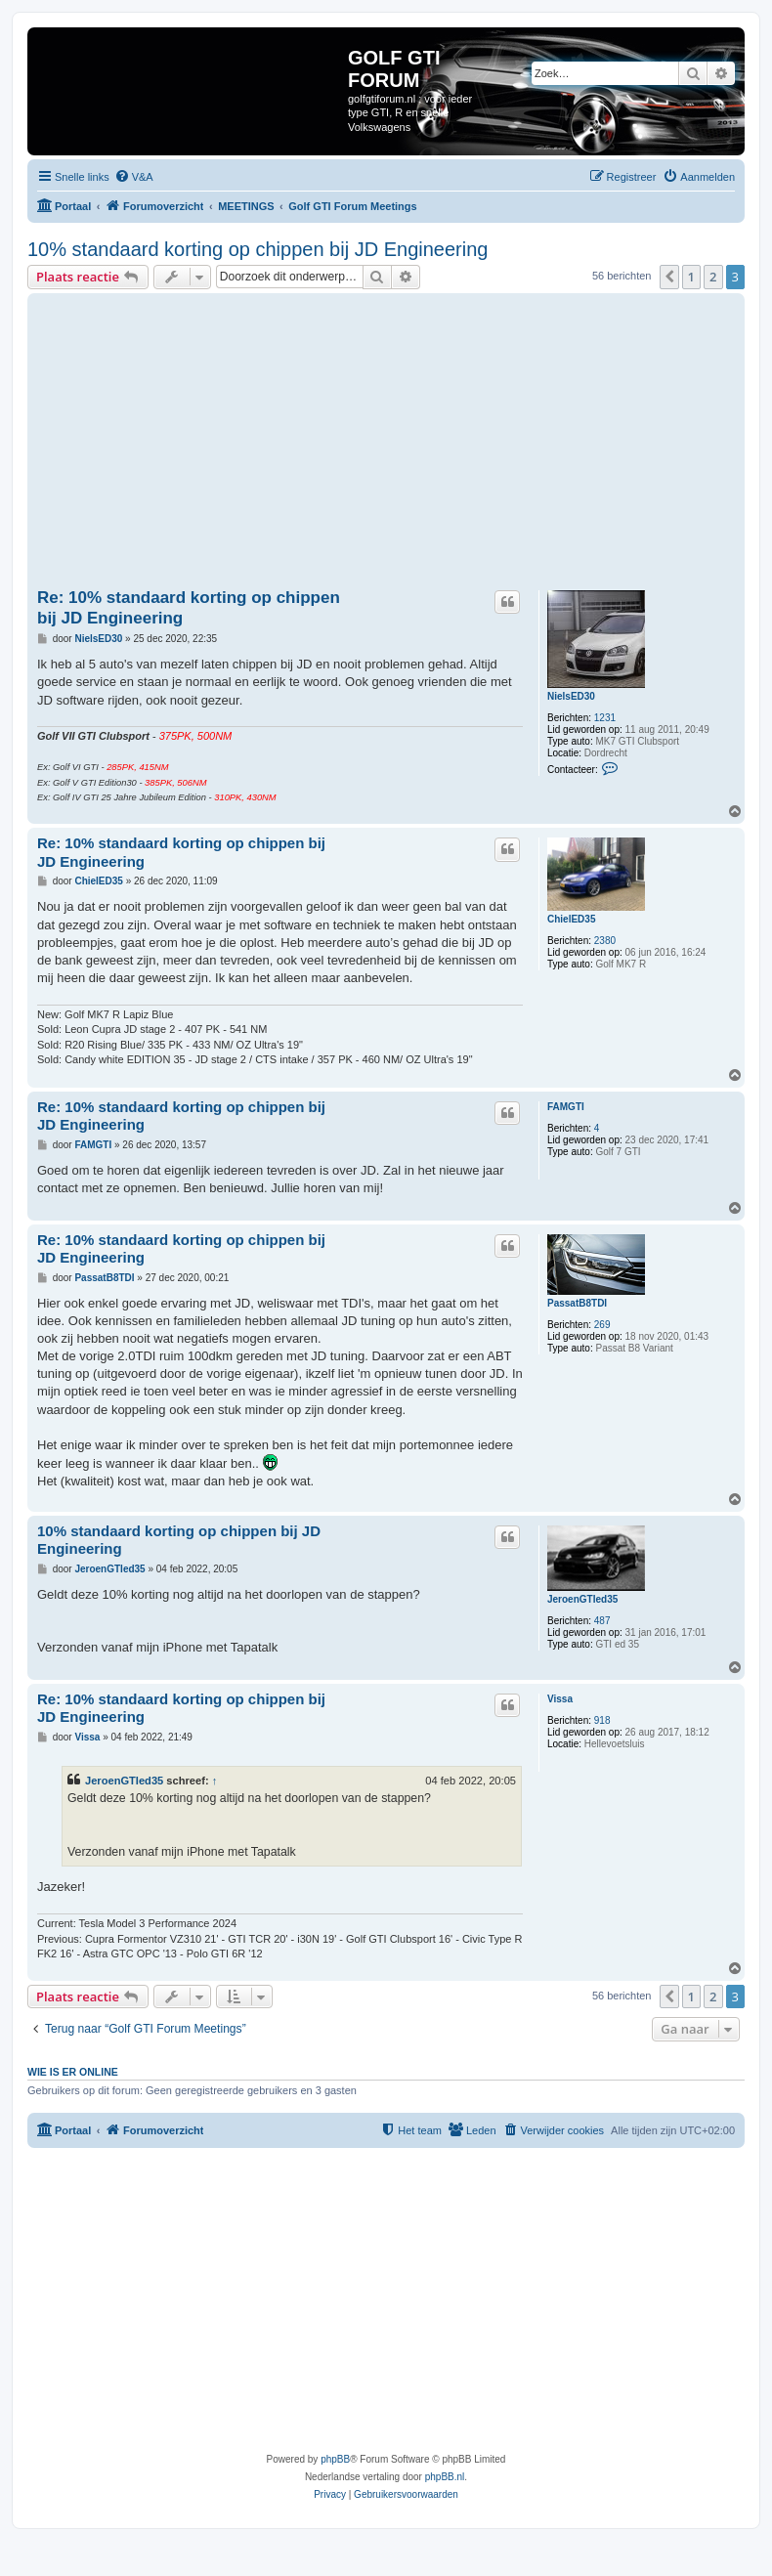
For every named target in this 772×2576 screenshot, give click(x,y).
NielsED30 (571, 696)
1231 (605, 717)
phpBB (335, 2459)
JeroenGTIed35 (582, 1599)
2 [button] (712, 276)
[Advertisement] (404, 444)
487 (602, 1620)
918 (602, 1720)
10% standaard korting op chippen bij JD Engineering (257, 249)
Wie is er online (72, 2072)
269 (602, 1324)
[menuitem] (133, 177)
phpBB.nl (445, 2476)
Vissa (560, 1699)
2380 (605, 940)
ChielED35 (571, 919)
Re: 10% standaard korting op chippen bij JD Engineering (188, 607)
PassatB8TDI (577, 1303)
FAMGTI (565, 1106)
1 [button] (691, 276)
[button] (669, 276)
